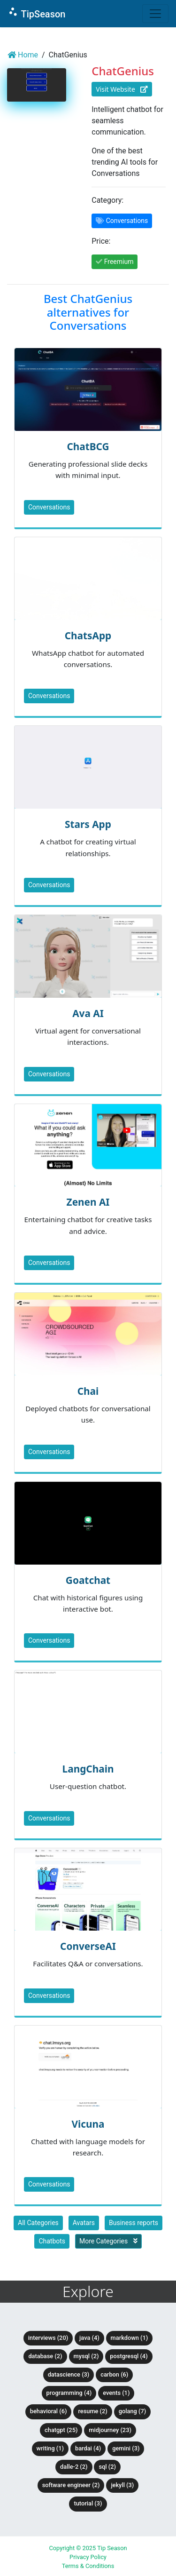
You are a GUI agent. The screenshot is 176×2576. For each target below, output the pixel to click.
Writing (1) (50, 2448)
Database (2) (45, 2356)
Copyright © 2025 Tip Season (88, 2548)
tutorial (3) (88, 2503)
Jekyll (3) (122, 2485)
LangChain (88, 1768)
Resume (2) (92, 2411)
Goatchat (88, 1580)
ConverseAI (88, 1946)
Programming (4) (69, 2392)
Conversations (49, 507)
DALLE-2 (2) (73, 2466)
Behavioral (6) (48, 2411)
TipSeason (36, 13)
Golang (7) (132, 2411)
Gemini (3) (125, 2448)
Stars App (88, 824)
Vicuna (88, 2124)
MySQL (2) (86, 2356)
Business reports (133, 2222)
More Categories (108, 2241)
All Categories (38, 2222)
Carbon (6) (114, 2374)
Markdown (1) (129, 2337)
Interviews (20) (48, 2337)
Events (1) (116, 2392)
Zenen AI (88, 1201)
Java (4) (89, 2337)
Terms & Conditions (88, 2565)
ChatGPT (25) (61, 2429)
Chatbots (51, 2241)
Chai (88, 1391)
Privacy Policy (88, 2556)
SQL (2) (107, 2466)
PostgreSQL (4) (128, 2356)
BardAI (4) (88, 2448)
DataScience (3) (69, 2374)
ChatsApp (88, 635)
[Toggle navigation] (155, 13)
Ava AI (88, 1013)
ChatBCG (88, 446)
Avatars (84, 2222)
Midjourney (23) (110, 2429)
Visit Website (121, 89)
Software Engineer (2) (71, 2485)
